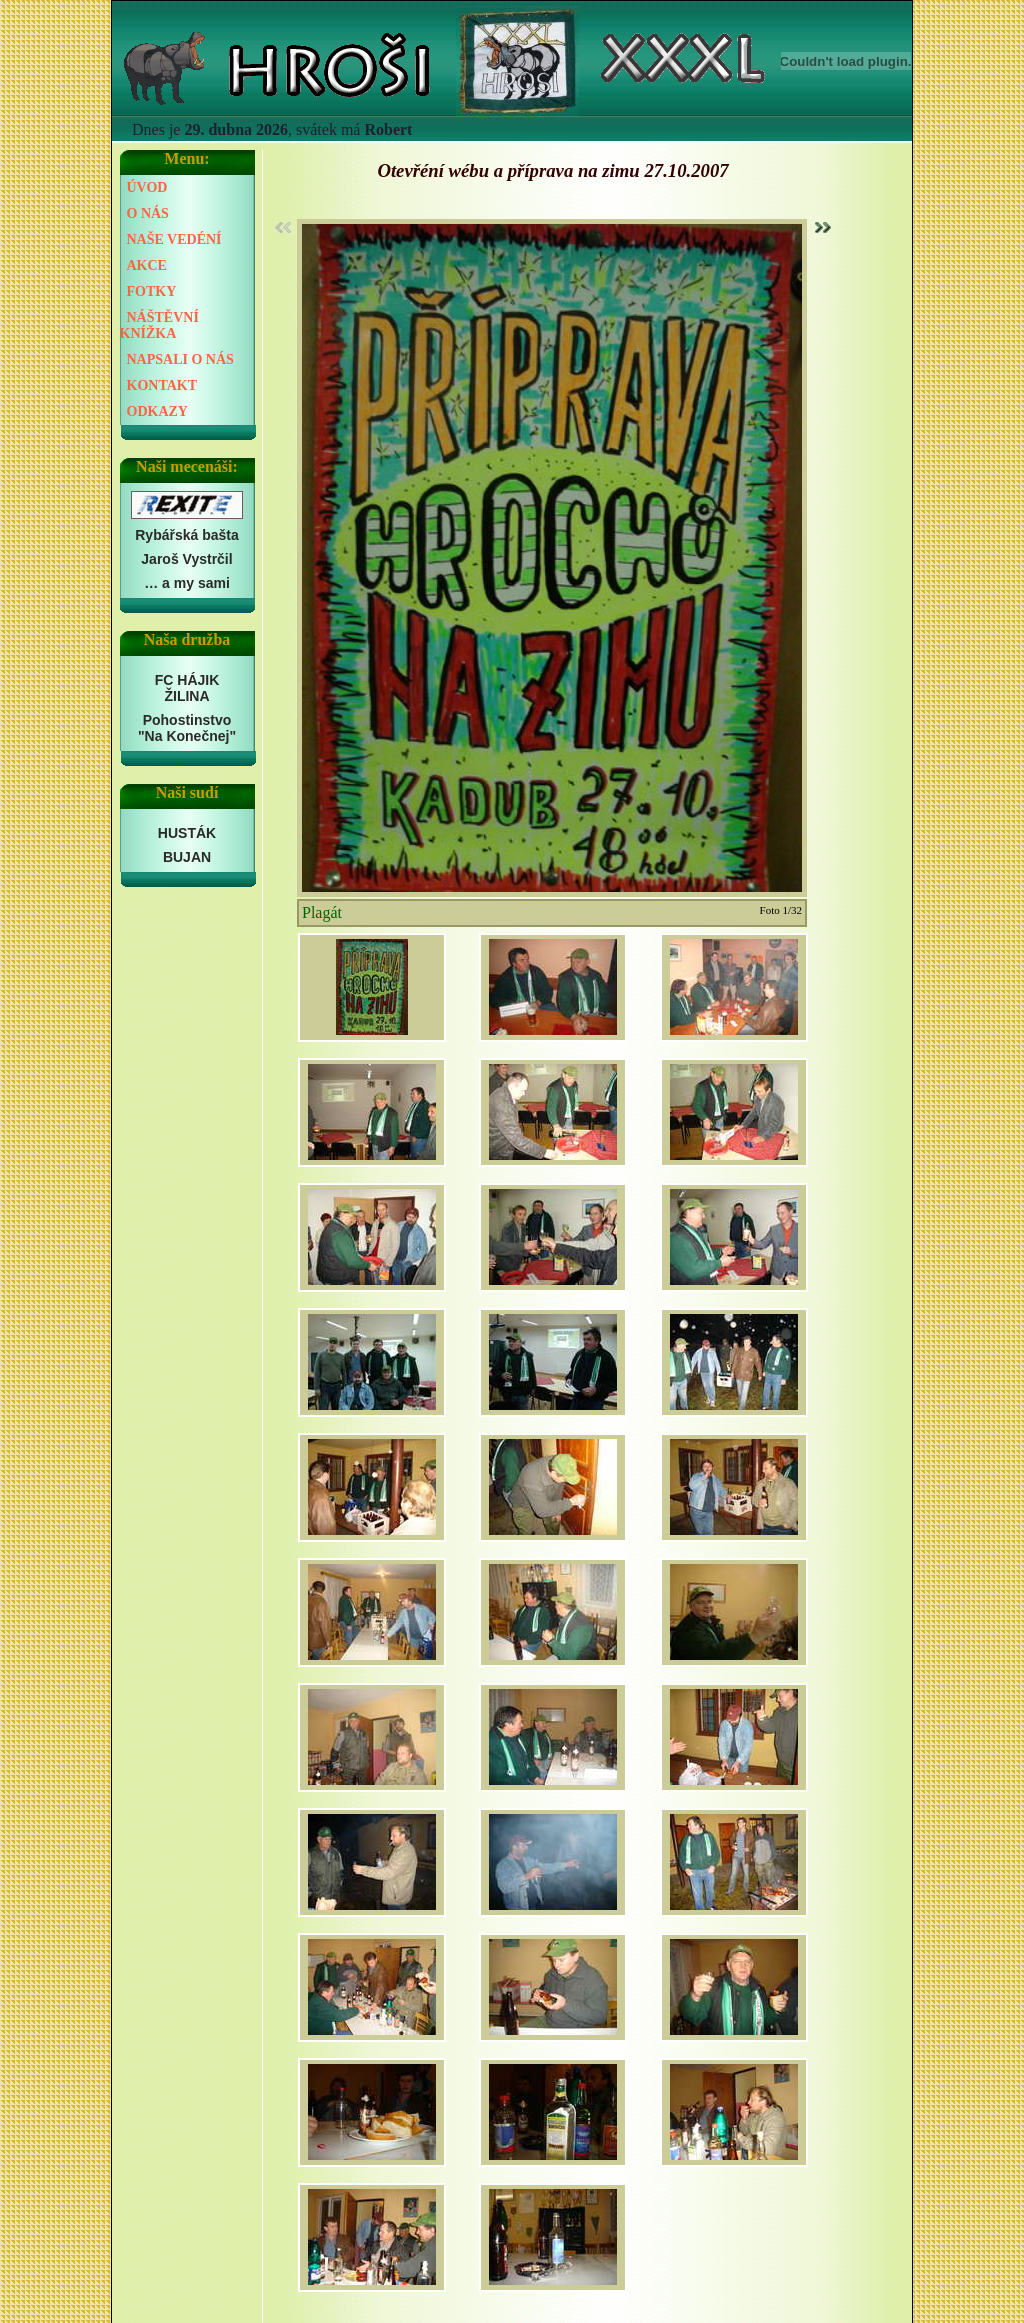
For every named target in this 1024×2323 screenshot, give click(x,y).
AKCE (147, 265)
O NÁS (148, 213)
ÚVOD (147, 187)
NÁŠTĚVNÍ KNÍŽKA (159, 325)
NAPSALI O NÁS (180, 359)
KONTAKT (162, 385)
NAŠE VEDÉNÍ (174, 239)
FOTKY (152, 291)
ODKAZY (157, 411)
